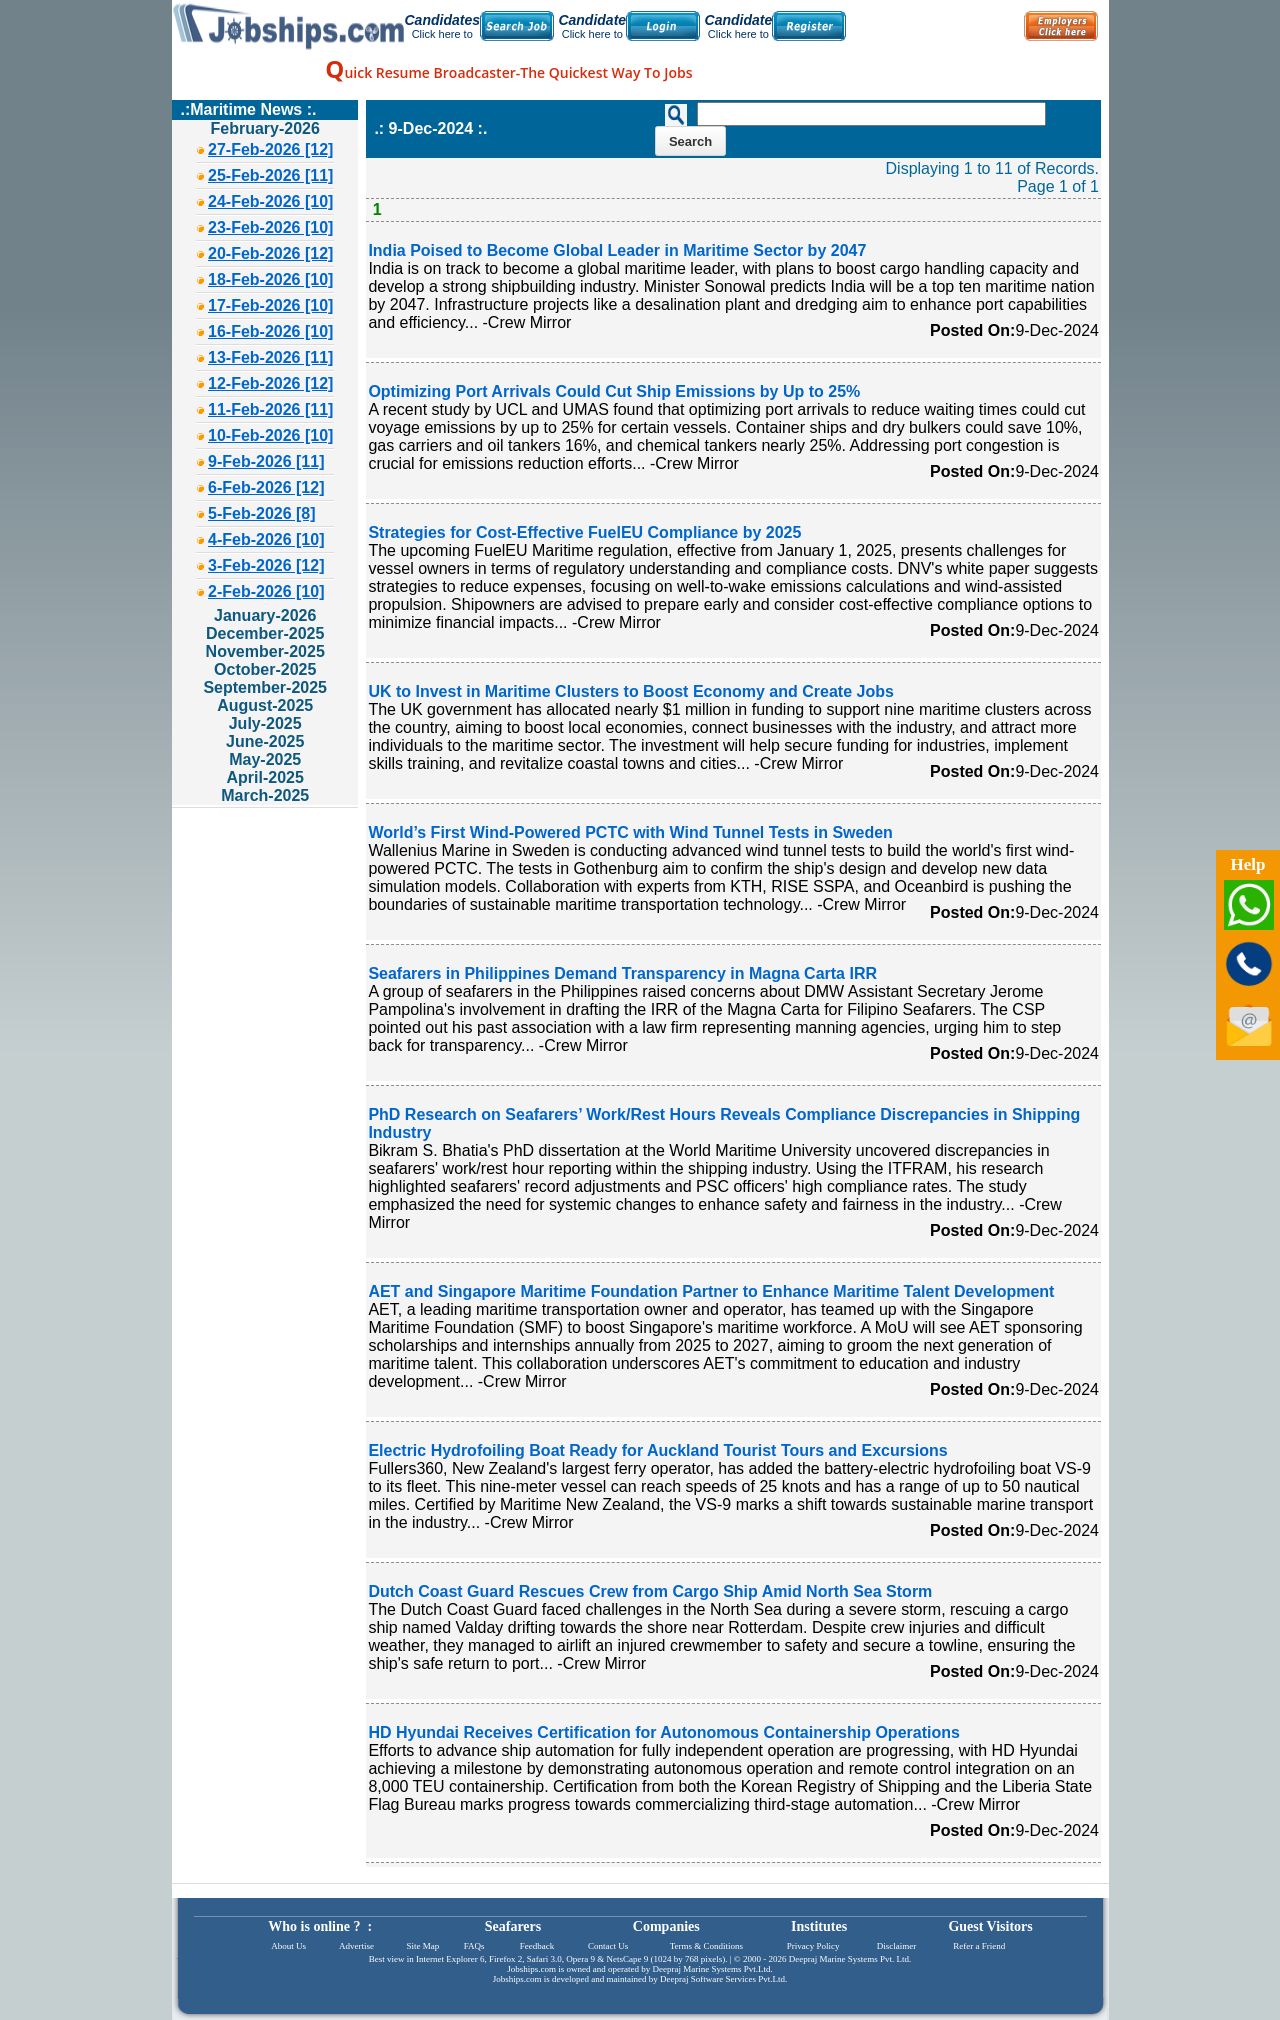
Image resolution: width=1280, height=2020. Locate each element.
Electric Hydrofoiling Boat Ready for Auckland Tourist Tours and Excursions (657, 1450)
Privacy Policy (813, 1946)
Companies (666, 1926)
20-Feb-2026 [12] (270, 253)
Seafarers (513, 1926)
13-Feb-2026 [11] (270, 357)
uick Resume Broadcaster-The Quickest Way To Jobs (508, 72)
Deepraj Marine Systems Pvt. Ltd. (850, 1959)
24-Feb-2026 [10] (270, 201)
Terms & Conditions (706, 1946)
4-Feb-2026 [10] (266, 539)
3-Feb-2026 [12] (266, 565)
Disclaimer (897, 1946)
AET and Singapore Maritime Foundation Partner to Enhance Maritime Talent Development (711, 1291)
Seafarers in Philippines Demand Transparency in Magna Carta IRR (622, 973)
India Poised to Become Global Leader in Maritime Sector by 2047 (617, 250)
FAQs (474, 1946)
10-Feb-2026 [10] (270, 435)
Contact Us (608, 1946)
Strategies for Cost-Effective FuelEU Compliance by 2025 (584, 532)
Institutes (819, 1926)
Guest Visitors (990, 1926)
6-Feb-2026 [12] (266, 487)
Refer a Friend (979, 1946)
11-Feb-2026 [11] (270, 409)
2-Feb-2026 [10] (266, 591)
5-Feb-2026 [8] (262, 513)
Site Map (422, 1946)
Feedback (537, 1946)
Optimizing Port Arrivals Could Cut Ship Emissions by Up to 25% (614, 391)
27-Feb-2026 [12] (270, 149)
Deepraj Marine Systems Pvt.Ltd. (712, 1969)
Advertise (356, 1946)
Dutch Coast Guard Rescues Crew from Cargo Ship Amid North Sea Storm (650, 1591)
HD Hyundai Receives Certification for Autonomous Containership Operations (663, 1732)
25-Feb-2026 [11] (270, 175)
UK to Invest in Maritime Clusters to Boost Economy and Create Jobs (630, 691)
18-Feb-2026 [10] (270, 279)
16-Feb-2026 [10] (270, 331)
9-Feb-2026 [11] (266, 461)
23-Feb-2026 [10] (270, 227)
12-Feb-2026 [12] (270, 383)
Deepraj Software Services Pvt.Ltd (722, 1979)
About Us (288, 1946)
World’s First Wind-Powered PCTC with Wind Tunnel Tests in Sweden (630, 832)
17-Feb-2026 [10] (270, 305)
